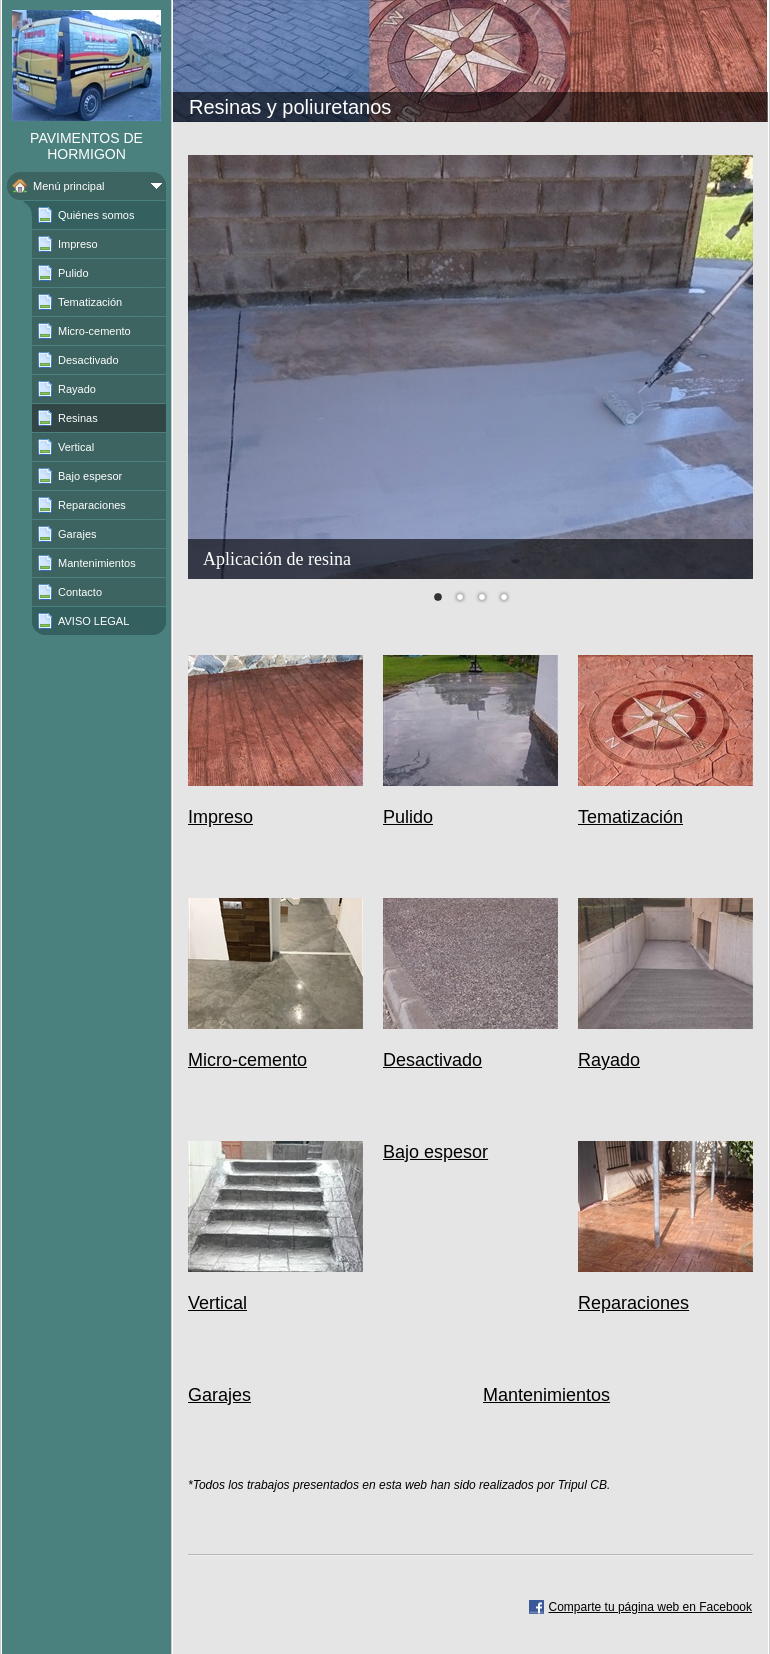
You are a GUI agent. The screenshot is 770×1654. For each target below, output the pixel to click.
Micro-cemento (247, 1060)
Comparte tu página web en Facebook (650, 1607)
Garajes (219, 1395)
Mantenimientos (546, 1395)
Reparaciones (633, 1303)
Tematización (630, 817)
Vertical (217, 1303)
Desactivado (432, 1060)
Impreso (220, 817)
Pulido (408, 817)
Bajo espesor (435, 1152)
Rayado (609, 1060)
